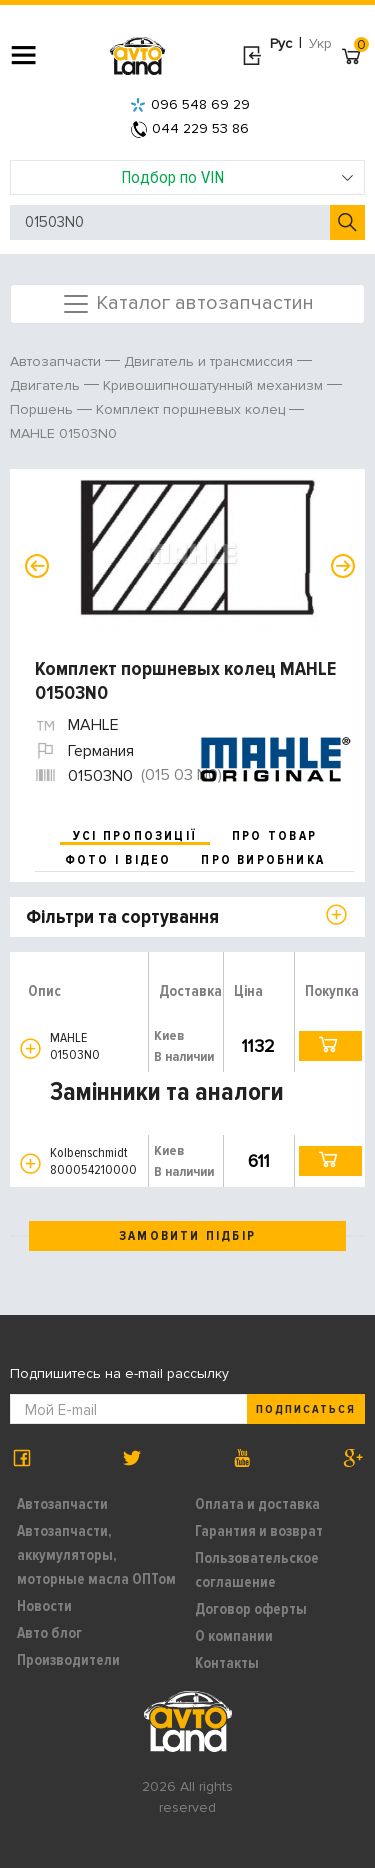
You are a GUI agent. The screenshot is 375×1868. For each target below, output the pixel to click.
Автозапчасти (62, 1504)
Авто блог (49, 1633)
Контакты (227, 1663)
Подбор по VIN (237, 177)
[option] (190, 554)
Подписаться (306, 1409)
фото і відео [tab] (118, 860)
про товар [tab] (274, 836)
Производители (68, 1660)
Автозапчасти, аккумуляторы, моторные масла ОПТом (96, 1555)
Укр (320, 43)
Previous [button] (37, 566)
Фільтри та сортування (122, 917)
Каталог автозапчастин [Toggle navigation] (187, 304)
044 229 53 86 (190, 128)
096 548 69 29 (190, 104)
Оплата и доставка (257, 1504)
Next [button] (343, 566)
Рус (281, 43)
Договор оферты (251, 1609)
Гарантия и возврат (259, 1531)
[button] (30, 1048)
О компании (234, 1636)
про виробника (263, 860)
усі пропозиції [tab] (135, 836)
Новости (44, 1606)
